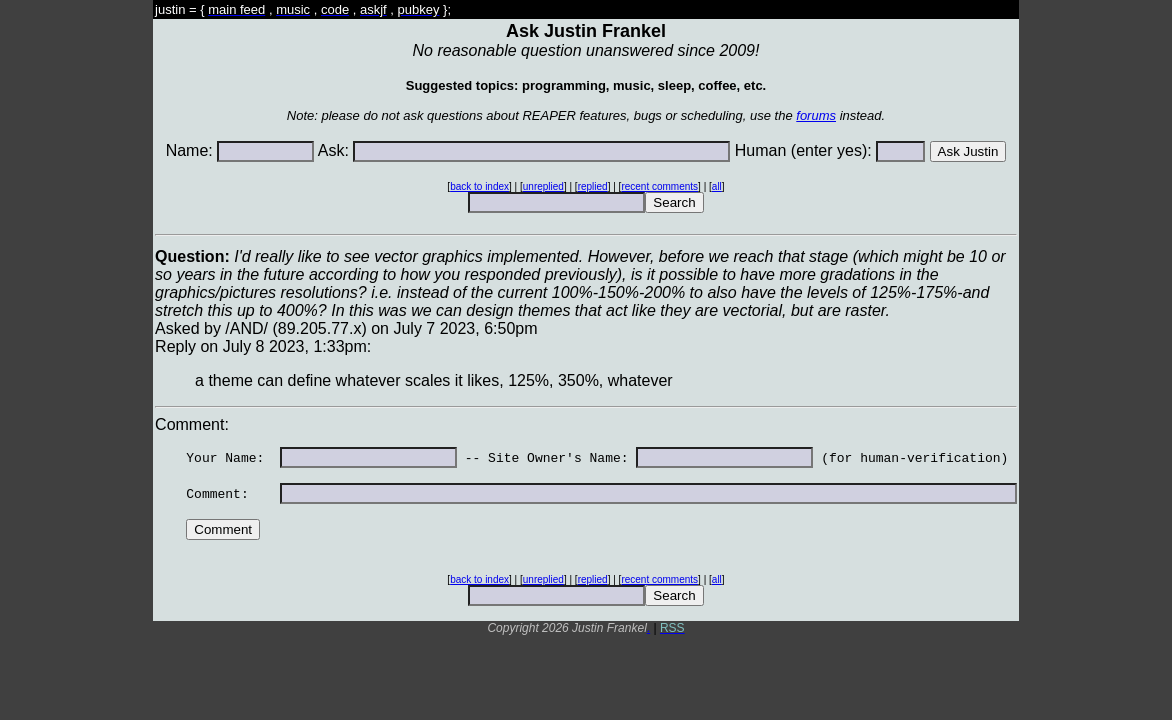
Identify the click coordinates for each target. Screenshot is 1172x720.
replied (593, 186)
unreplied (543, 186)
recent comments (659, 186)
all (717, 186)
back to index (479, 186)
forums (816, 115)
